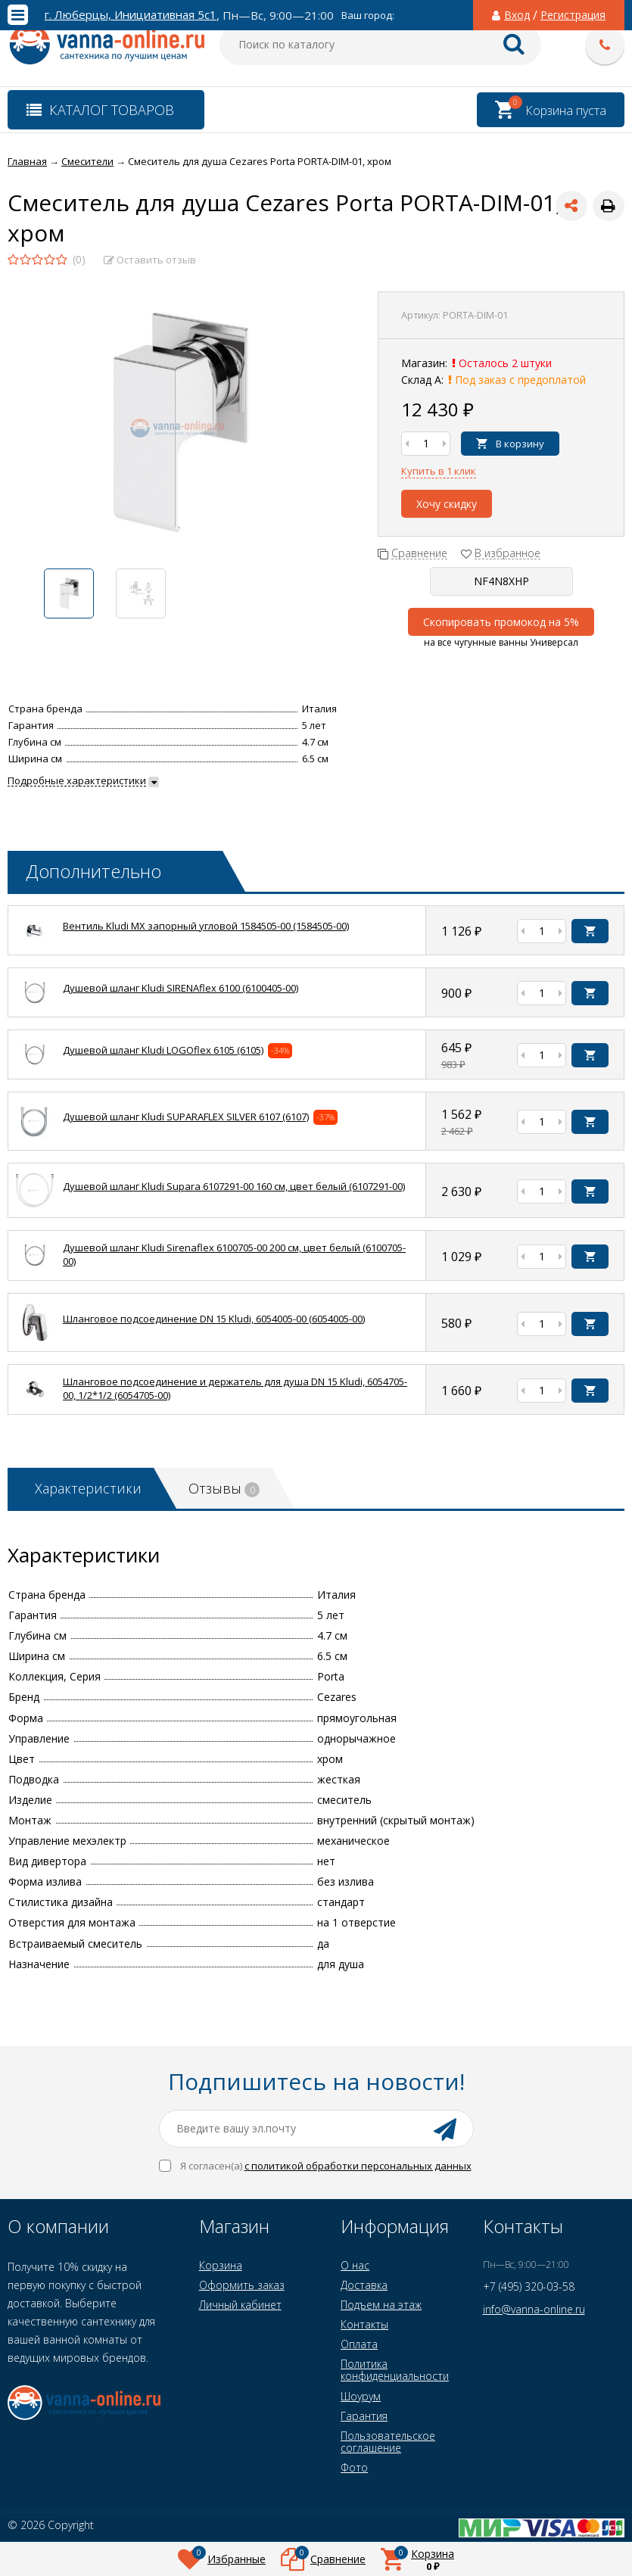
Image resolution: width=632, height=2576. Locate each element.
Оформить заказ (242, 2285)
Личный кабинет (240, 2304)
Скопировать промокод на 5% (501, 622)
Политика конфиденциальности (395, 2369)
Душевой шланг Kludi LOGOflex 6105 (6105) (163, 1050)
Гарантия (364, 2416)
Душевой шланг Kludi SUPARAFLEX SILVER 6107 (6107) (186, 1116)
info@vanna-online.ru (534, 2309)
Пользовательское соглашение (388, 2441)
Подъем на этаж (381, 2304)
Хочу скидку (446, 504)
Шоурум (361, 2396)
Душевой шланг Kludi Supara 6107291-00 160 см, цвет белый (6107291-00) (234, 1186)
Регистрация (573, 15)
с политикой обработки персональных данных (358, 2166)
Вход (517, 15)
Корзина (220, 2265)
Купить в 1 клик (438, 471)
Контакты (364, 2324)
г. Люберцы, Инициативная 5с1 (130, 15)
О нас (355, 2265)
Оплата (359, 2344)
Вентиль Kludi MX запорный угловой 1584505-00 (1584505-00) (206, 926)
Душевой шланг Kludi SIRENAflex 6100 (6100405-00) (180, 988)
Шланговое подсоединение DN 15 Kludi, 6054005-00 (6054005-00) (214, 1318)
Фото (354, 2467)
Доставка (364, 2285)
